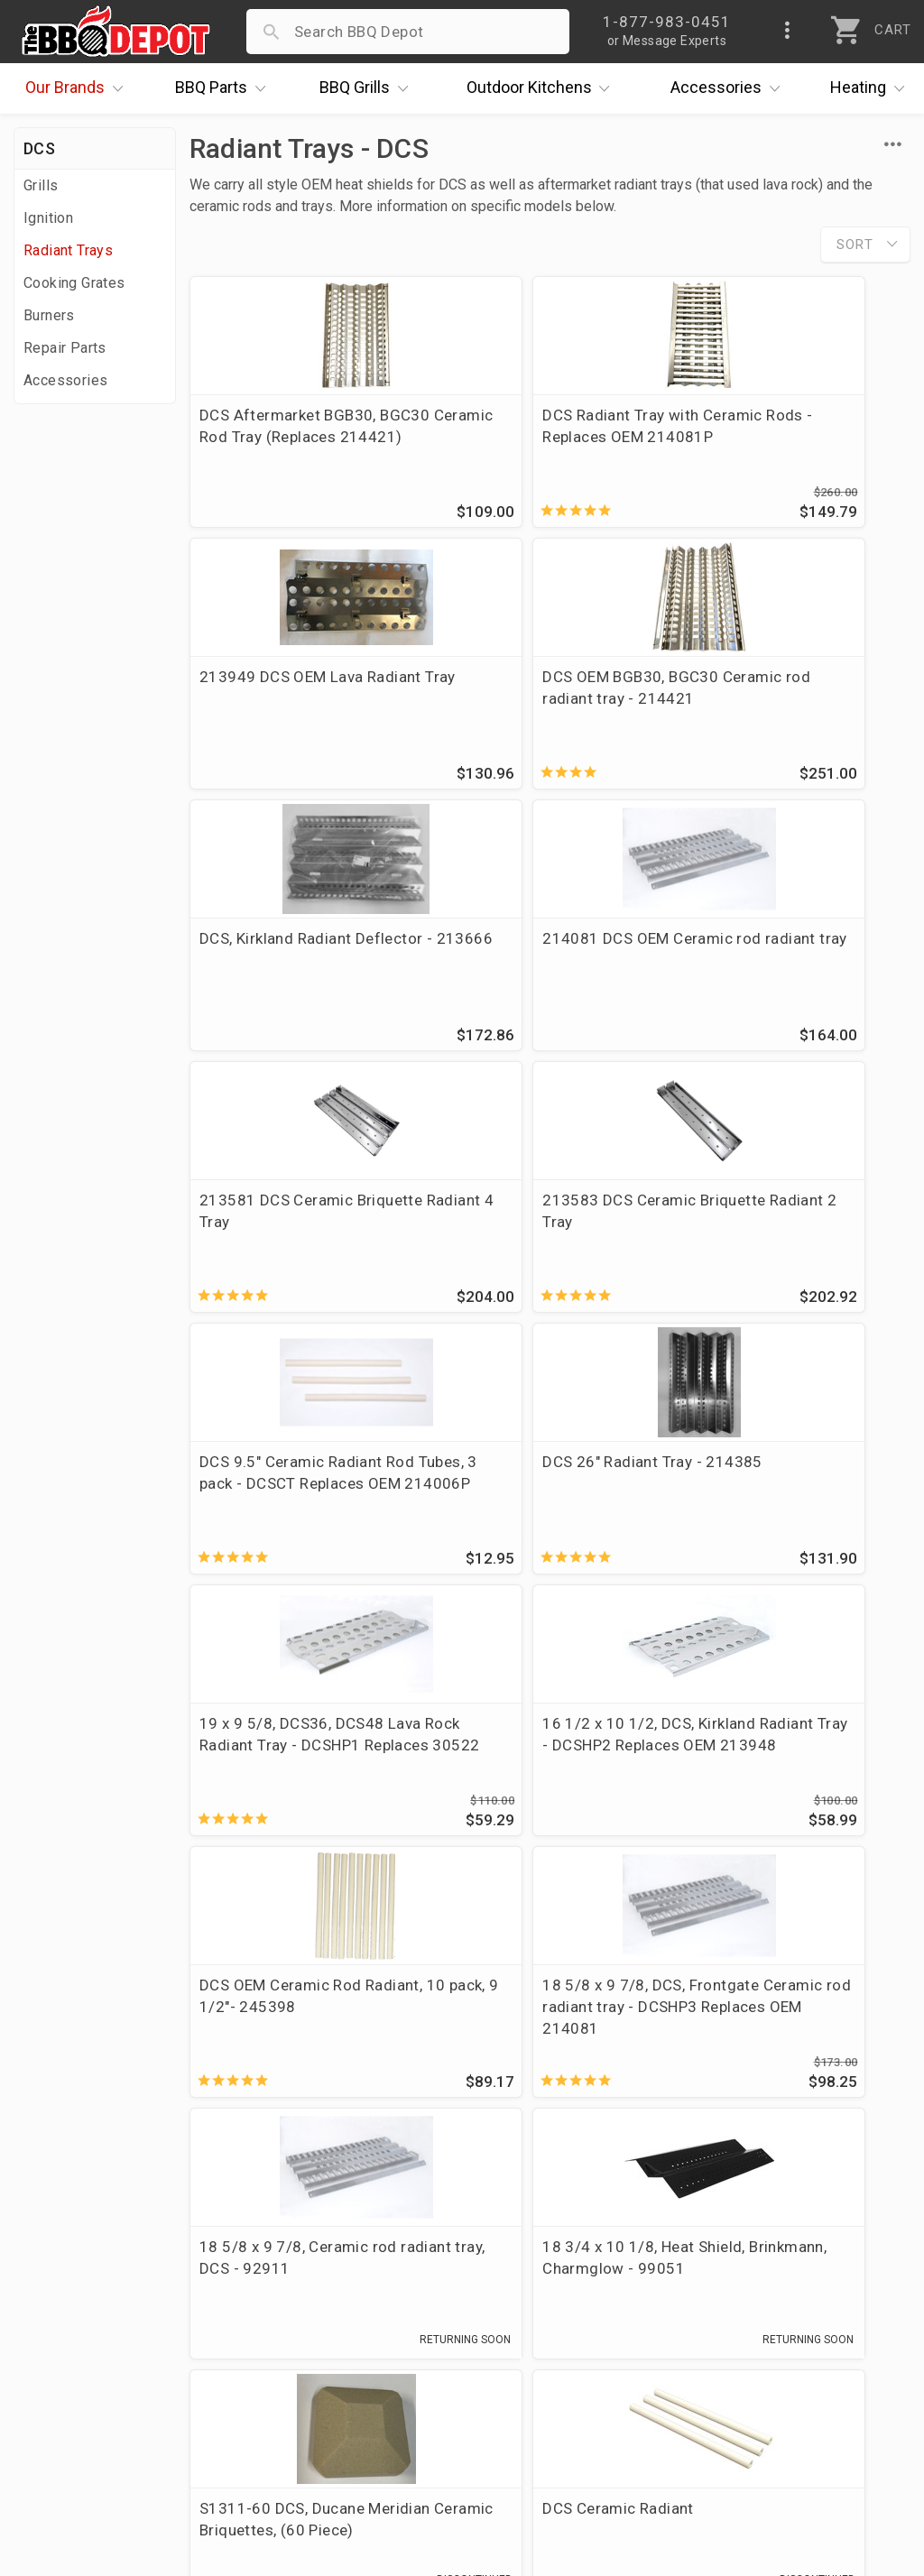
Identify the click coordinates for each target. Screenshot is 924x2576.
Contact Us (63, 2422)
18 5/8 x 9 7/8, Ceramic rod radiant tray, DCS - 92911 (788, 1493)
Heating (871, 88)
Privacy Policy (365, 2396)
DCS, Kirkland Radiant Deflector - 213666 (520, 691)
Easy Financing (76, 2343)
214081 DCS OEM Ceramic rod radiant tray (784, 691)
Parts (224, 88)
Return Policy (363, 2291)
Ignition (48, 217)
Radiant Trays (68, 250)
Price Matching (76, 2265)
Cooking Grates (74, 282)
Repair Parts (64, 347)
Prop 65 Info (361, 2369)
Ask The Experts (829, 2111)
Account (346, 2265)
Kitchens (543, 88)
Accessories (729, 88)
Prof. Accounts (77, 2396)
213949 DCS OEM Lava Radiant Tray (771, 426)
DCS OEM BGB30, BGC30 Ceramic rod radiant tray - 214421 (291, 702)
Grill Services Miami (387, 2343)
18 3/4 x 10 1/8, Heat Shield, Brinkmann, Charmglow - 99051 (300, 1775)
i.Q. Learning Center (93, 2291)
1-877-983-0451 (675, 2295)
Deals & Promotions (94, 2317)
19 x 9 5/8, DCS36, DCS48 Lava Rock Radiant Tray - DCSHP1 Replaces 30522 (536, 1232)
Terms (339, 2422)
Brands (78, 88)
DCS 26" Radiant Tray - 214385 (279, 1222)
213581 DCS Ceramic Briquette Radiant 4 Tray (285, 956)
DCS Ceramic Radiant (765, 1754)
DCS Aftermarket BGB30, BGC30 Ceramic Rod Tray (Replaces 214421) (289, 436)
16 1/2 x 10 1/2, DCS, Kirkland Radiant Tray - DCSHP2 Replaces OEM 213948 (771, 1243)
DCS (39, 148)
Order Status (362, 2239)
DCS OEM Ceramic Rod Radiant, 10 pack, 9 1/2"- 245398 (286, 1504)
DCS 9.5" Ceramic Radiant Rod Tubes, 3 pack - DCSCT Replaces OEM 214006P (785, 967)
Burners (49, 315)
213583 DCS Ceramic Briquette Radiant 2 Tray (529, 956)
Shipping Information (391, 2317)
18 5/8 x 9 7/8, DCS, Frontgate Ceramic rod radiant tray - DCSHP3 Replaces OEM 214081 (524, 1514)
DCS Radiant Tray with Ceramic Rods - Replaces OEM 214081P (533, 436)
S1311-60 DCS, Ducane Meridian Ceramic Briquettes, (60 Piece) (547, 1775)
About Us (55, 2239)
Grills (368, 88)
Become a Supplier (89, 2369)
